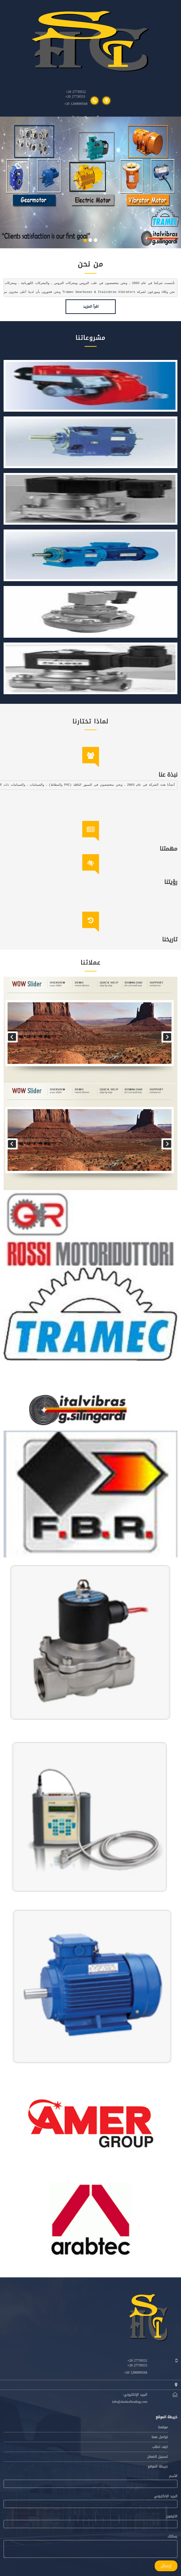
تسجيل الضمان (157, 2456)
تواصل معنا (160, 2437)
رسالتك (172, 2536)
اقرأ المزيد (90, 306)
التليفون (171, 2516)
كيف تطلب (160, 2447)
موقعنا (163, 2427)
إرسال (166, 2566)
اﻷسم (173, 2476)
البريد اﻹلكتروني (165, 2496)
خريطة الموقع (158, 2466)
